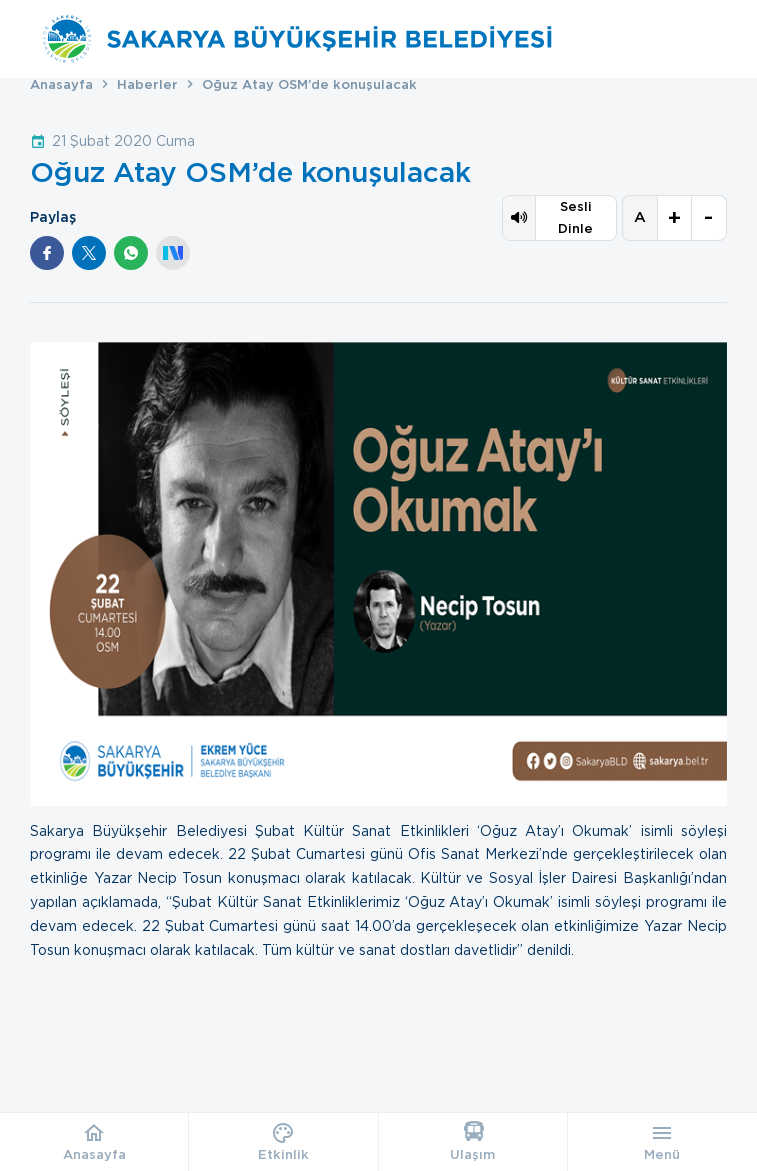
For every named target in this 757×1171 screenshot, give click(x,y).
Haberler (147, 84)
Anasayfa (61, 84)
